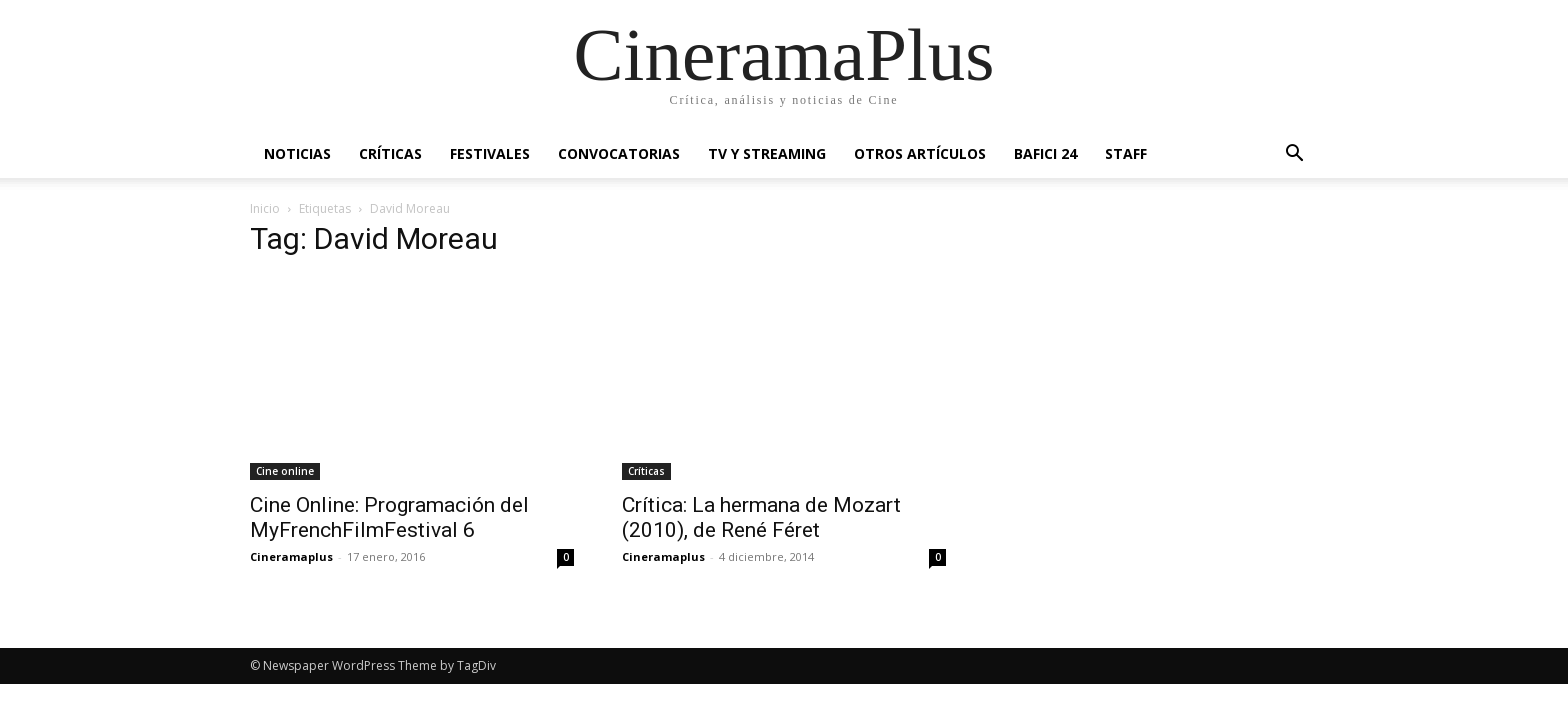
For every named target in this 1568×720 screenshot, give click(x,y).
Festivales (490, 153)
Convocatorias (619, 153)
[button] (1294, 155)
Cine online (285, 471)
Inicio (265, 208)
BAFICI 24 (1045, 153)
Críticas (390, 153)
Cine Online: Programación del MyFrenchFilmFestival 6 (389, 517)
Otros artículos (920, 153)
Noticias (297, 153)
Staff (1126, 153)
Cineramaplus (291, 556)
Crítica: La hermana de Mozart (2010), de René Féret (761, 517)
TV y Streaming (767, 153)
